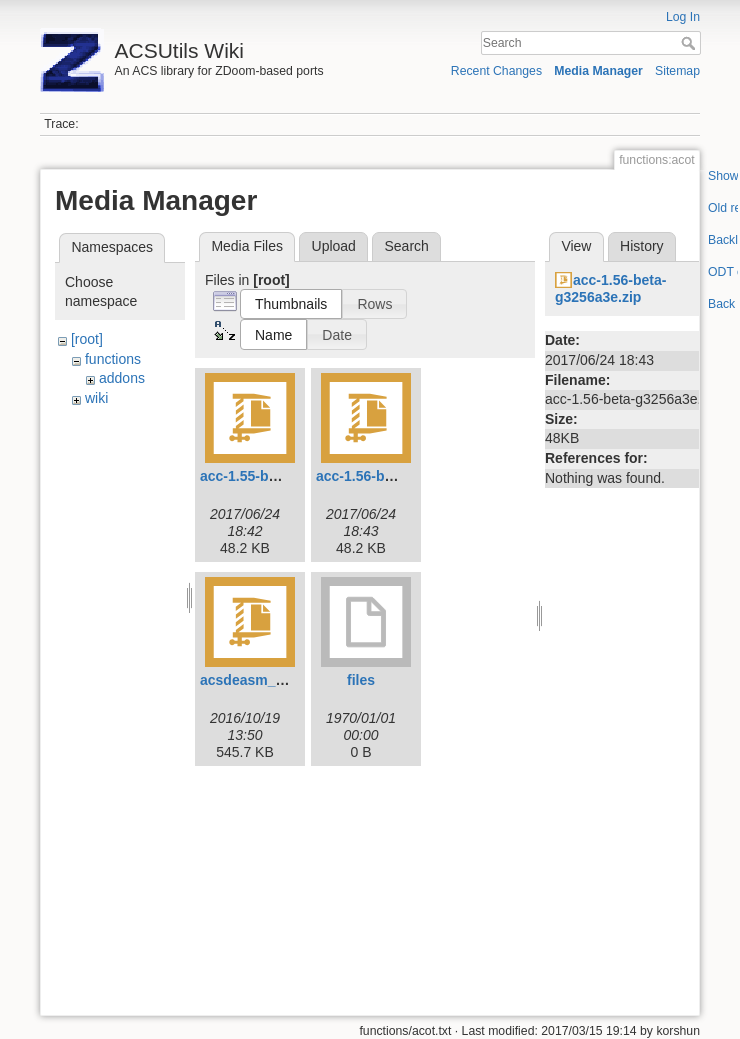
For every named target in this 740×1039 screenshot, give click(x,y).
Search (690, 43)
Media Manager (598, 71)
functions (113, 359)
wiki (96, 398)
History (642, 246)
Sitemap (677, 71)
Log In (683, 17)
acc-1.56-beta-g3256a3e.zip (406, 476)
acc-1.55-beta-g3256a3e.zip (290, 476)
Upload (334, 246)
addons (122, 378)
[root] (87, 339)
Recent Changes (496, 71)
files (361, 680)
